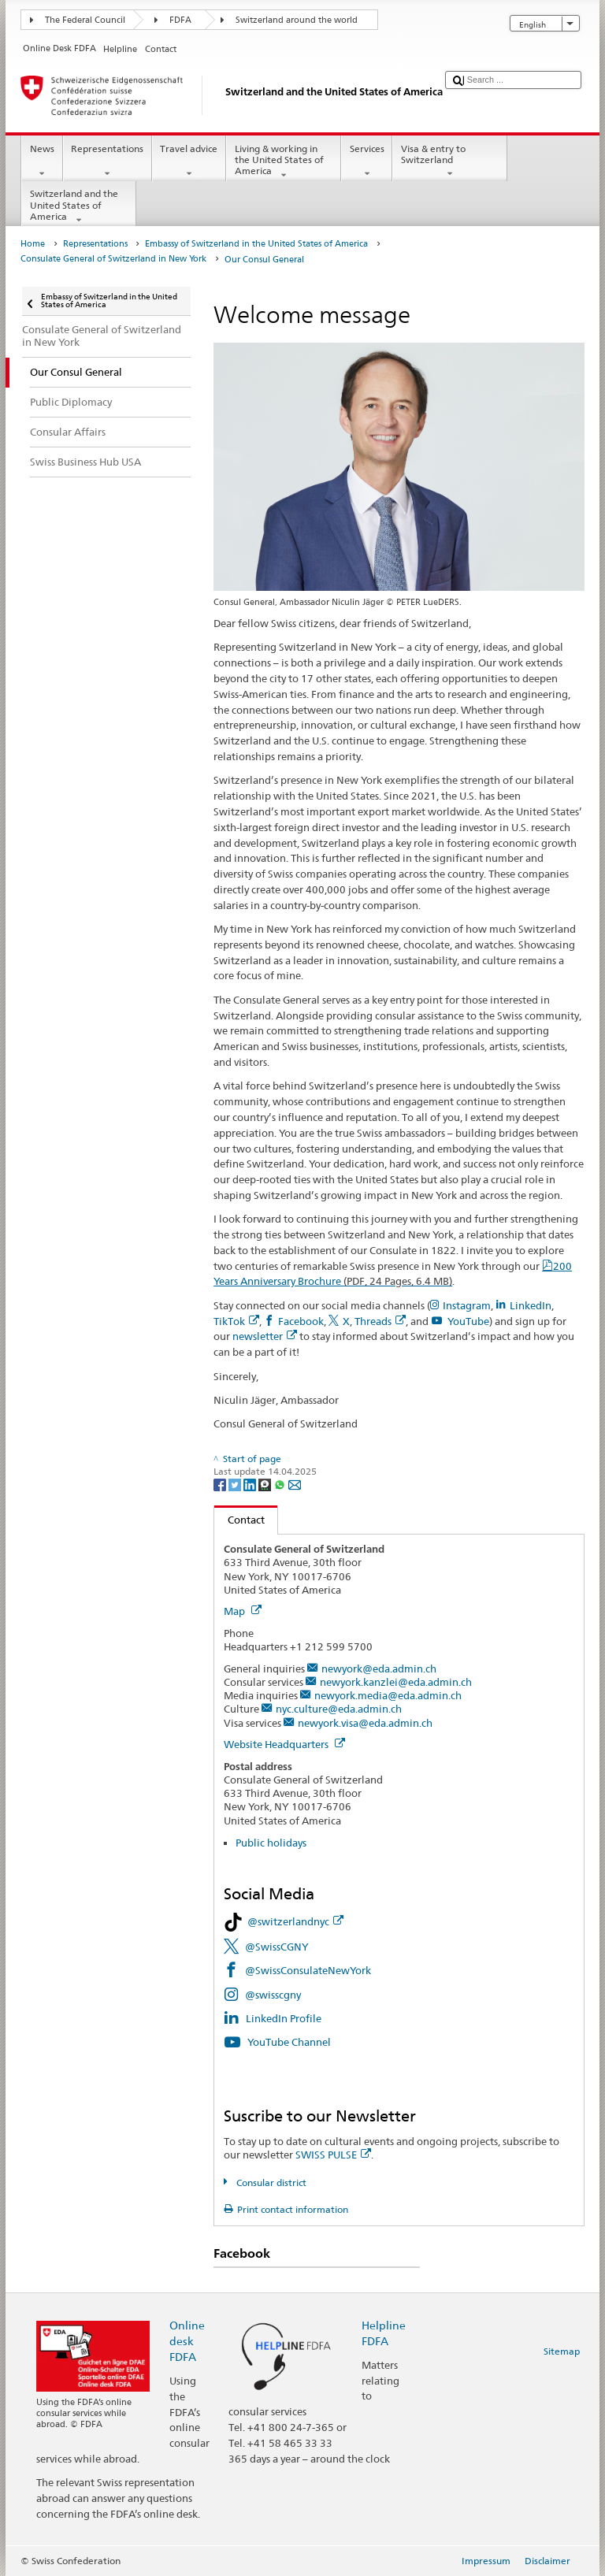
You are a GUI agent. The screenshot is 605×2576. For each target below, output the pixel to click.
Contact (239, 1519)
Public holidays (271, 1842)
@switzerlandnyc (295, 1921)
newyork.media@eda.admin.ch (388, 1695)
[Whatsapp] (280, 1484)
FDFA (180, 20)
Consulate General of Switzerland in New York (113, 259)
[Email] (294, 1484)
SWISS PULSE (333, 2154)
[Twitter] (235, 1484)
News (41, 161)
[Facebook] (220, 1484)
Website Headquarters (284, 1744)
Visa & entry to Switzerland (450, 161)
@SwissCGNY (277, 1946)
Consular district (270, 2182)
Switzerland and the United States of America (78, 206)
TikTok (236, 1321)
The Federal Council (85, 20)
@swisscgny (273, 1994)
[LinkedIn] (250, 1484)
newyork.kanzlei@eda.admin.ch (396, 1682)
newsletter (264, 1336)
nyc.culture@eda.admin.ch (339, 1708)
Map (243, 1611)
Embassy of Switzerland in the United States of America (256, 244)
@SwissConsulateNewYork (308, 1970)
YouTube (468, 1321)
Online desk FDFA (187, 2340)
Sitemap (562, 2351)
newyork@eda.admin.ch (378, 1668)
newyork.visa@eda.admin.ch (365, 1723)
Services (367, 161)
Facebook (301, 1321)
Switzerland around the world (297, 20)
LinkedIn (530, 1305)
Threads (380, 1321)
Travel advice (189, 161)
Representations (107, 161)
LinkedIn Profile (283, 2018)
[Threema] (265, 1484)
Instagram (467, 1305)
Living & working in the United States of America (283, 162)
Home (32, 244)
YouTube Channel (290, 2042)
